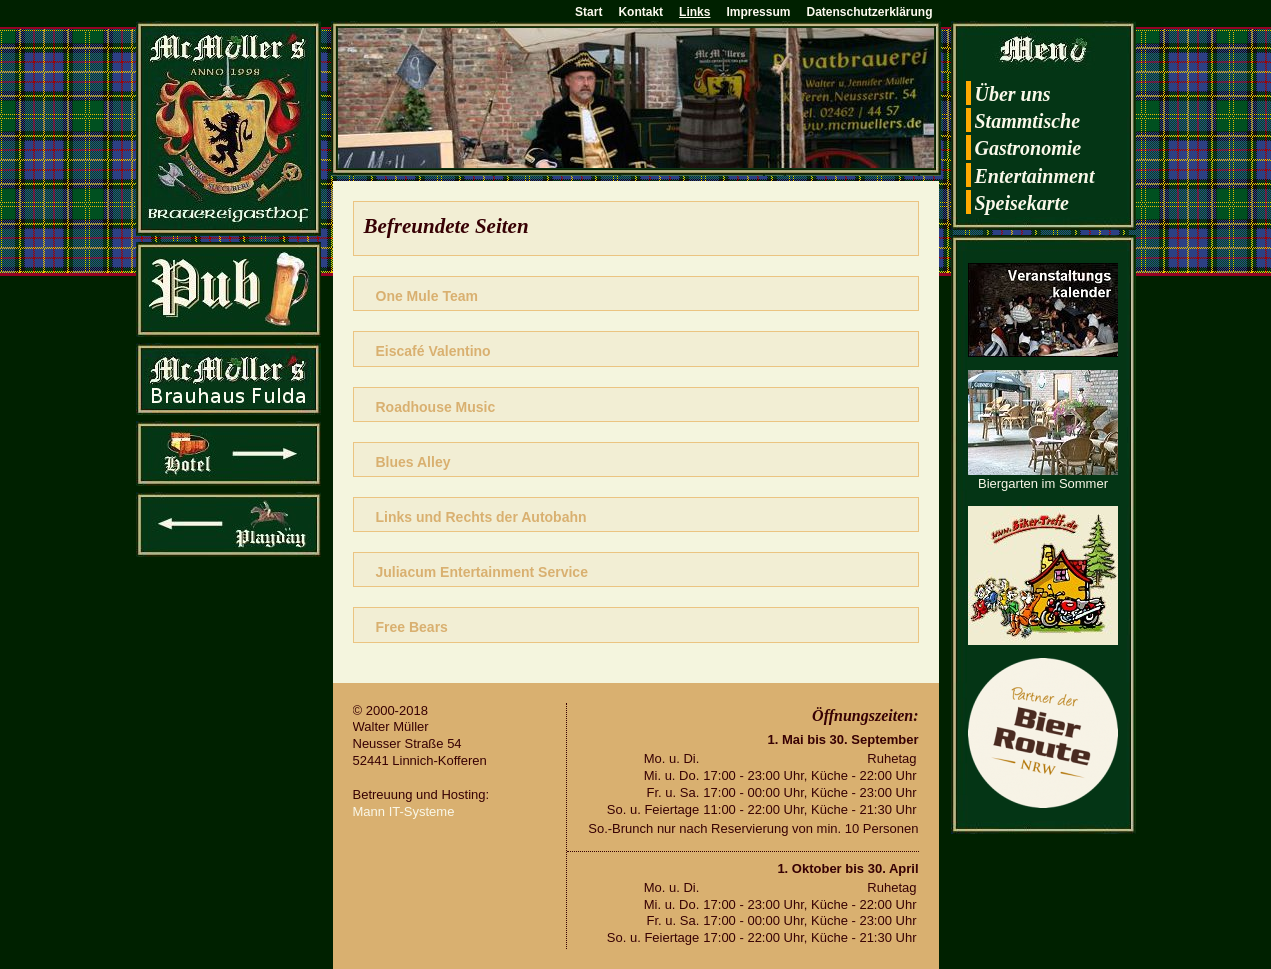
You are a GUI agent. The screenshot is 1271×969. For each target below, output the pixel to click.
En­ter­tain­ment (1035, 176)
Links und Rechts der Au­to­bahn (481, 517)
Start (588, 12)
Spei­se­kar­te (1022, 203)
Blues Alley (413, 462)
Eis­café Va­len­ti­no (433, 351)
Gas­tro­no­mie (1028, 148)
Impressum (758, 12)
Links (694, 12)
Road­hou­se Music (436, 407)
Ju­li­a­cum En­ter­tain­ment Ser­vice (482, 572)
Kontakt (640, 12)
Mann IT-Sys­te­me (404, 811)
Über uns (1013, 94)
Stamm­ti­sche (1028, 121)
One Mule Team (427, 296)
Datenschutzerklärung (869, 12)
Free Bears (412, 627)
